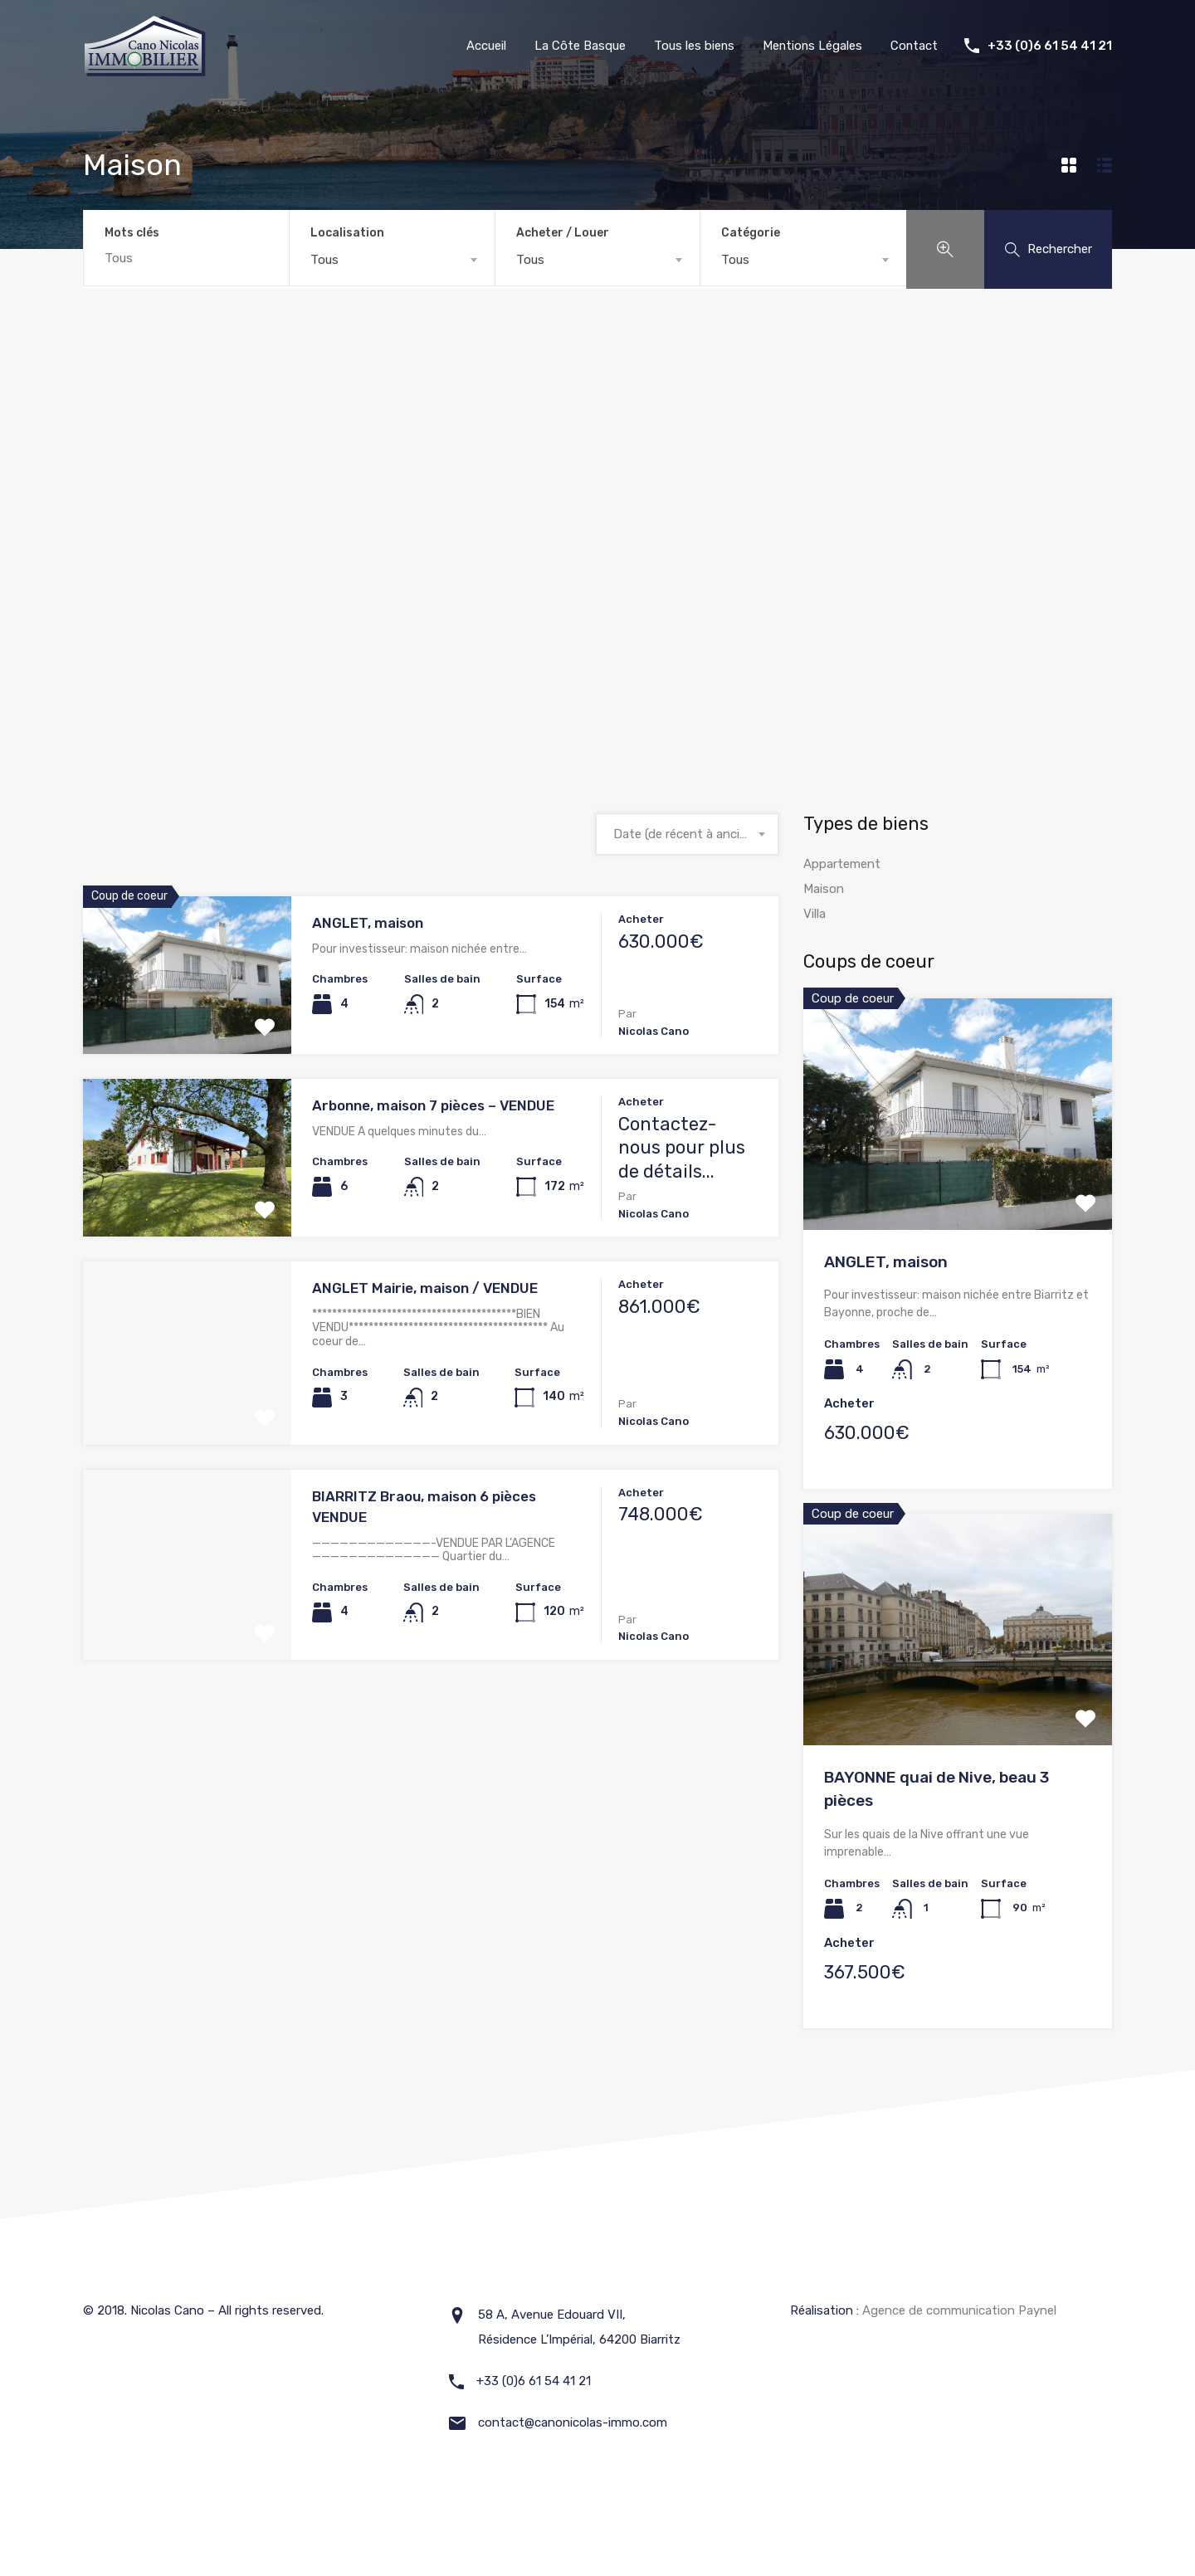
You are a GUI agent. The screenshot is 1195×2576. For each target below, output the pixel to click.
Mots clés (132, 233)
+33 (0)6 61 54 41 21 (1050, 45)
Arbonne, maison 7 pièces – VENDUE (433, 1106)
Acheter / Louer (562, 233)
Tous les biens (691, 45)
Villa (814, 914)
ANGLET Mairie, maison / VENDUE (425, 1289)
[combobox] (392, 259)
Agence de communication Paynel (959, 2310)
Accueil (483, 45)
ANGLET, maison (367, 923)
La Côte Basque (576, 45)
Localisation (347, 233)
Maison (823, 889)
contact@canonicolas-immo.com (572, 2422)
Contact (914, 45)
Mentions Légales (810, 45)
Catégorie (750, 233)
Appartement (841, 864)
